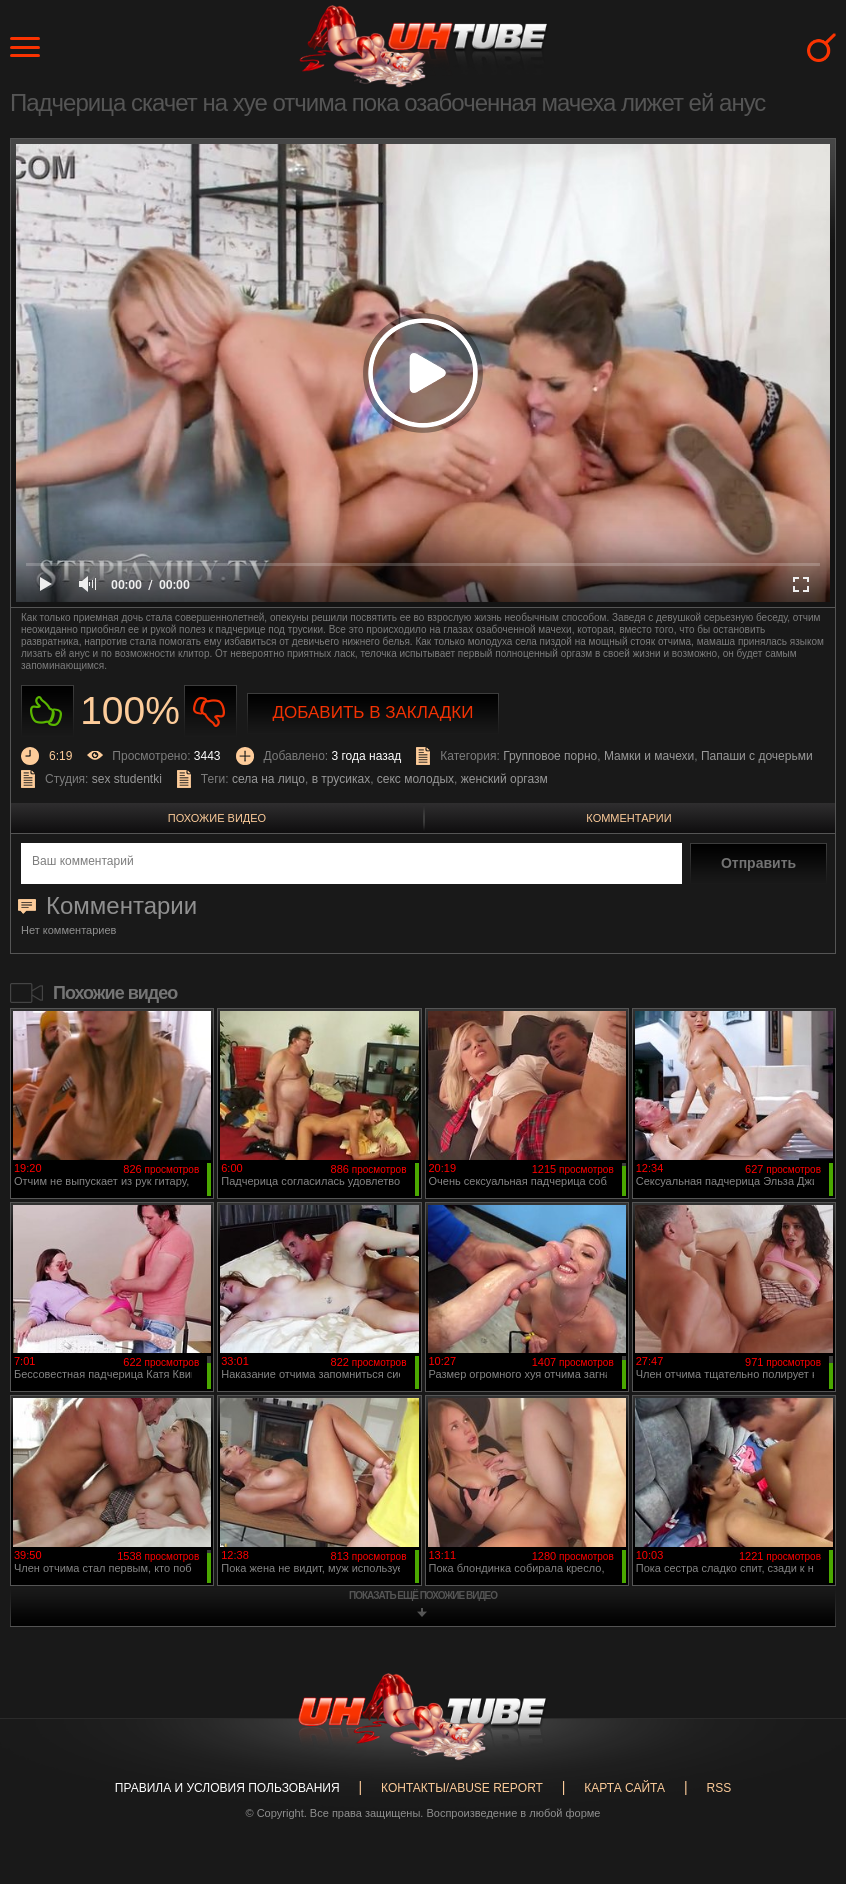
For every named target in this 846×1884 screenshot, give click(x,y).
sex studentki (127, 779)
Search (821, 47)
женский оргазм (504, 779)
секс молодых (415, 779)
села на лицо (268, 779)
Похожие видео (217, 818)
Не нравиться (210, 711)
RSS (718, 1788)
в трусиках (341, 779)
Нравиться (47, 711)
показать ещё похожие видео (423, 1595)
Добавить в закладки (373, 712)
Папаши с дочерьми (757, 756)
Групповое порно (550, 756)
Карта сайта (624, 1788)
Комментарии (628, 818)
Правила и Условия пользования (227, 1788)
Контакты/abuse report (462, 1788)
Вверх (801, 1772)
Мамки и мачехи (649, 756)
